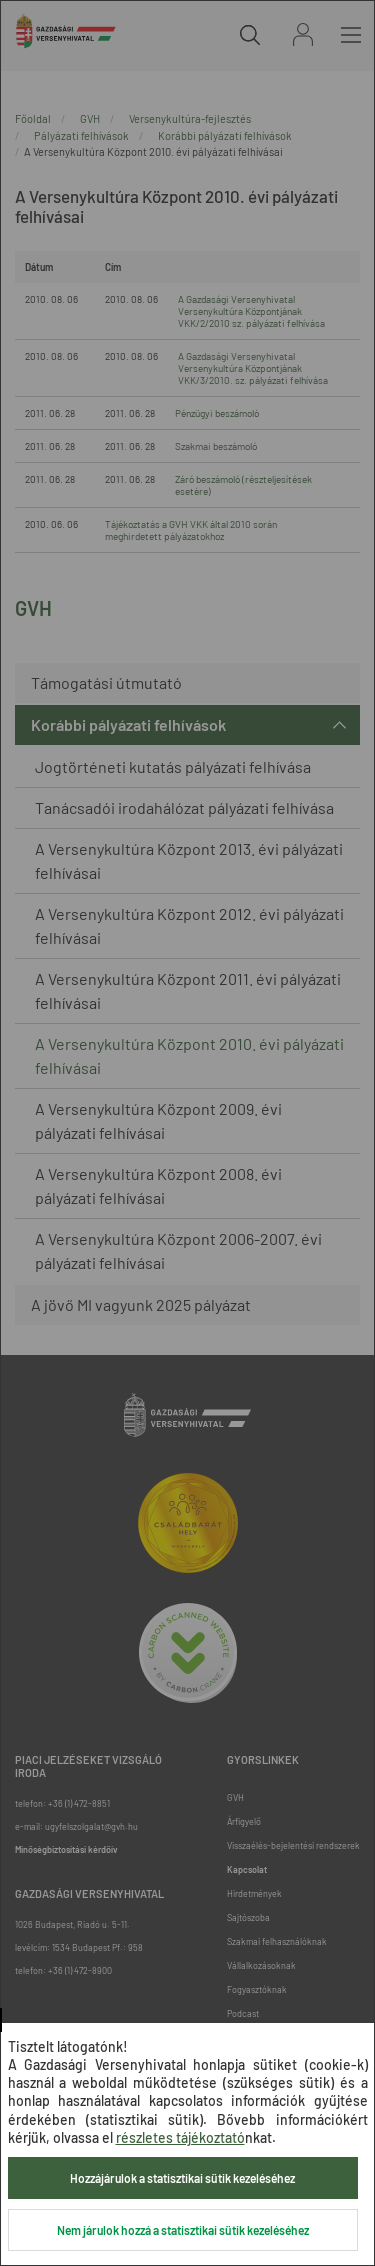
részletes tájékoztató (180, 2137)
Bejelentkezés (303, 34)
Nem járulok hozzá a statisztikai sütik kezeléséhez (183, 2230)
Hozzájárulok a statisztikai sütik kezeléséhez (182, 2178)
